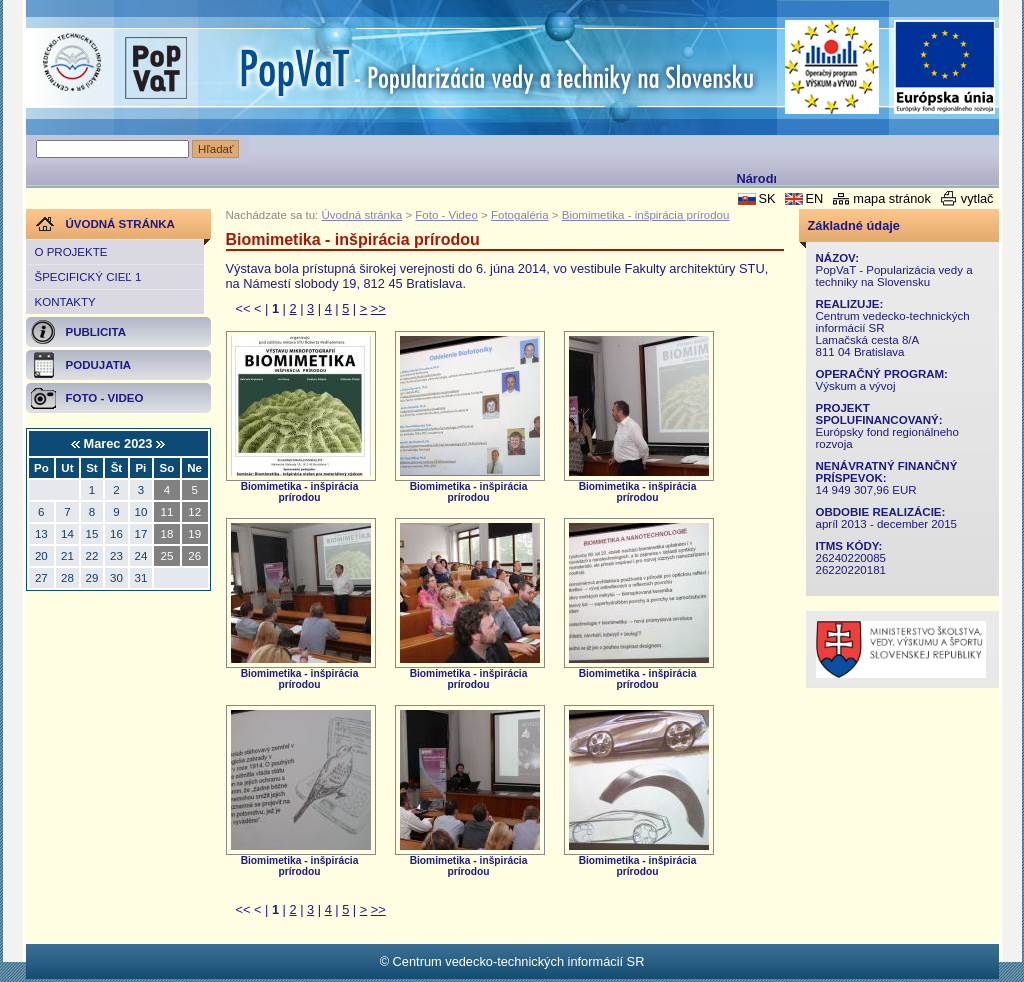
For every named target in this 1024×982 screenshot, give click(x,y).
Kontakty (65, 302)
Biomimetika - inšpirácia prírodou (646, 215)
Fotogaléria (520, 215)
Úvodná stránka (362, 215)
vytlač (977, 198)
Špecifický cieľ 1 (88, 277)
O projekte (71, 252)
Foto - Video (446, 215)
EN (814, 198)
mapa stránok (892, 198)
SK (766, 198)
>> (378, 308)
